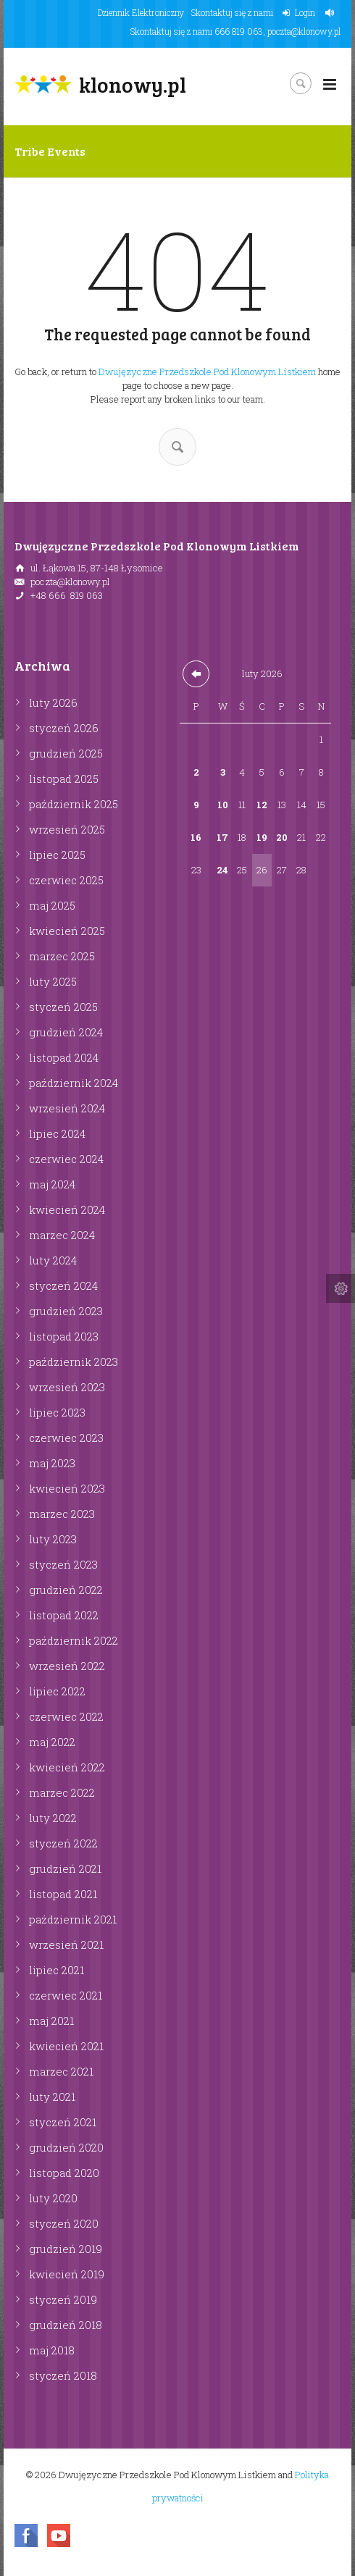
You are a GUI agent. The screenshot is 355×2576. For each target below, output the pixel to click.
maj (52, 905)
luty (53, 702)
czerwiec (66, 880)
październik (73, 804)
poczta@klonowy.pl (304, 31)
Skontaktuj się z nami (232, 12)
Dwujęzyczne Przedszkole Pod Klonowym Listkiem (207, 371)
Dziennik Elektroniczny (141, 12)
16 (196, 837)
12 (261, 804)
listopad (64, 778)
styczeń (64, 728)
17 (222, 837)
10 (222, 804)
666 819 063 (238, 31)
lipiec (57, 854)
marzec (62, 956)
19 (261, 837)
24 (222, 869)
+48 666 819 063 (66, 595)
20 (282, 837)
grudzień (66, 753)
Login (305, 12)
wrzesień (67, 829)
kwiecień (67, 930)
